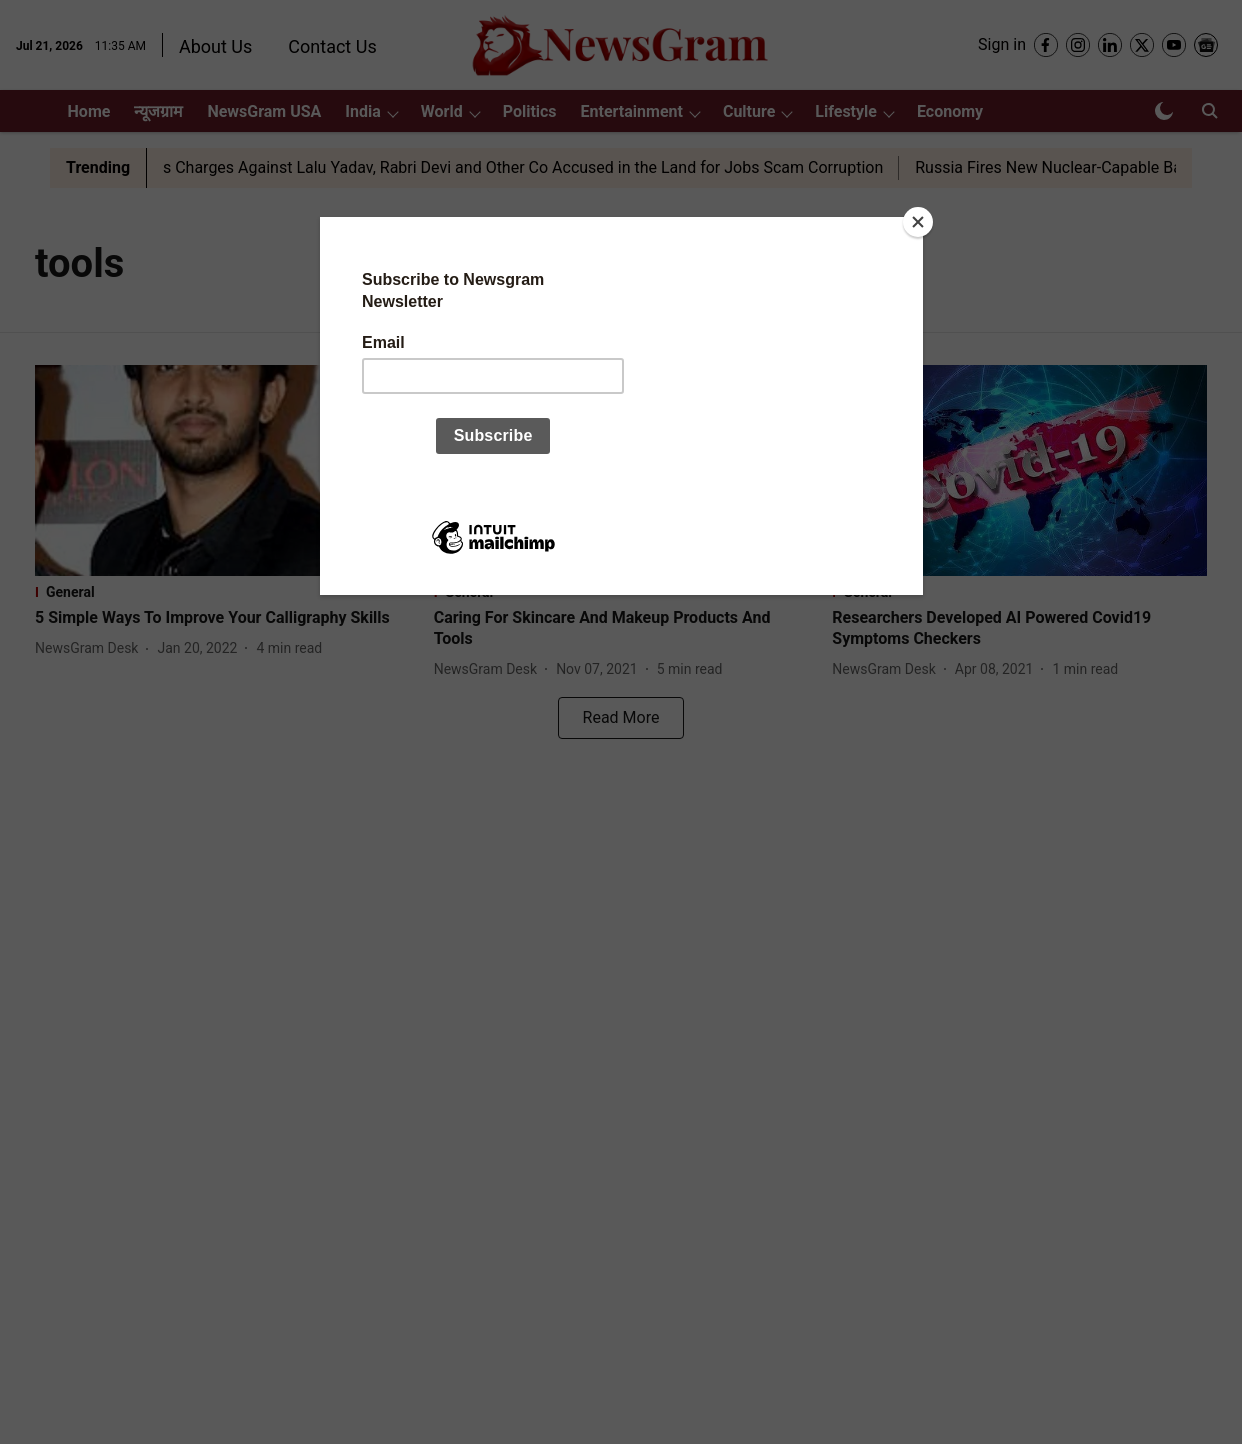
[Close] (918, 222)
